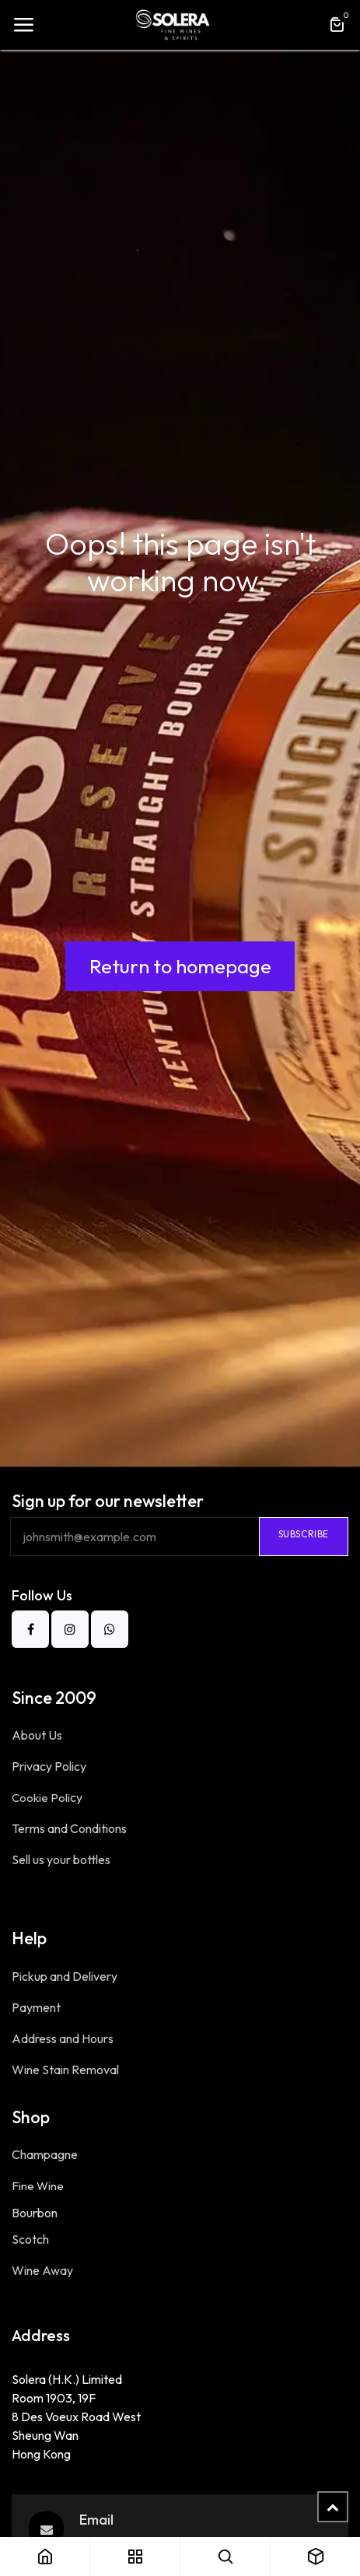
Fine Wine (38, 2185)
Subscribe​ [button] (303, 1534)
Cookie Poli (47, 1797)
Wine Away (42, 2270)
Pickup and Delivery (66, 1976)
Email (96, 2520)
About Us (37, 1735)
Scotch (30, 2239)
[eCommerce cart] (336, 25)
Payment (36, 2007)
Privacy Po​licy (50, 1766)
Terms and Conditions (69, 1828)
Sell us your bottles (61, 1859)
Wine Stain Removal (65, 2069)
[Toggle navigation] (23, 25)
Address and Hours (64, 2038)
